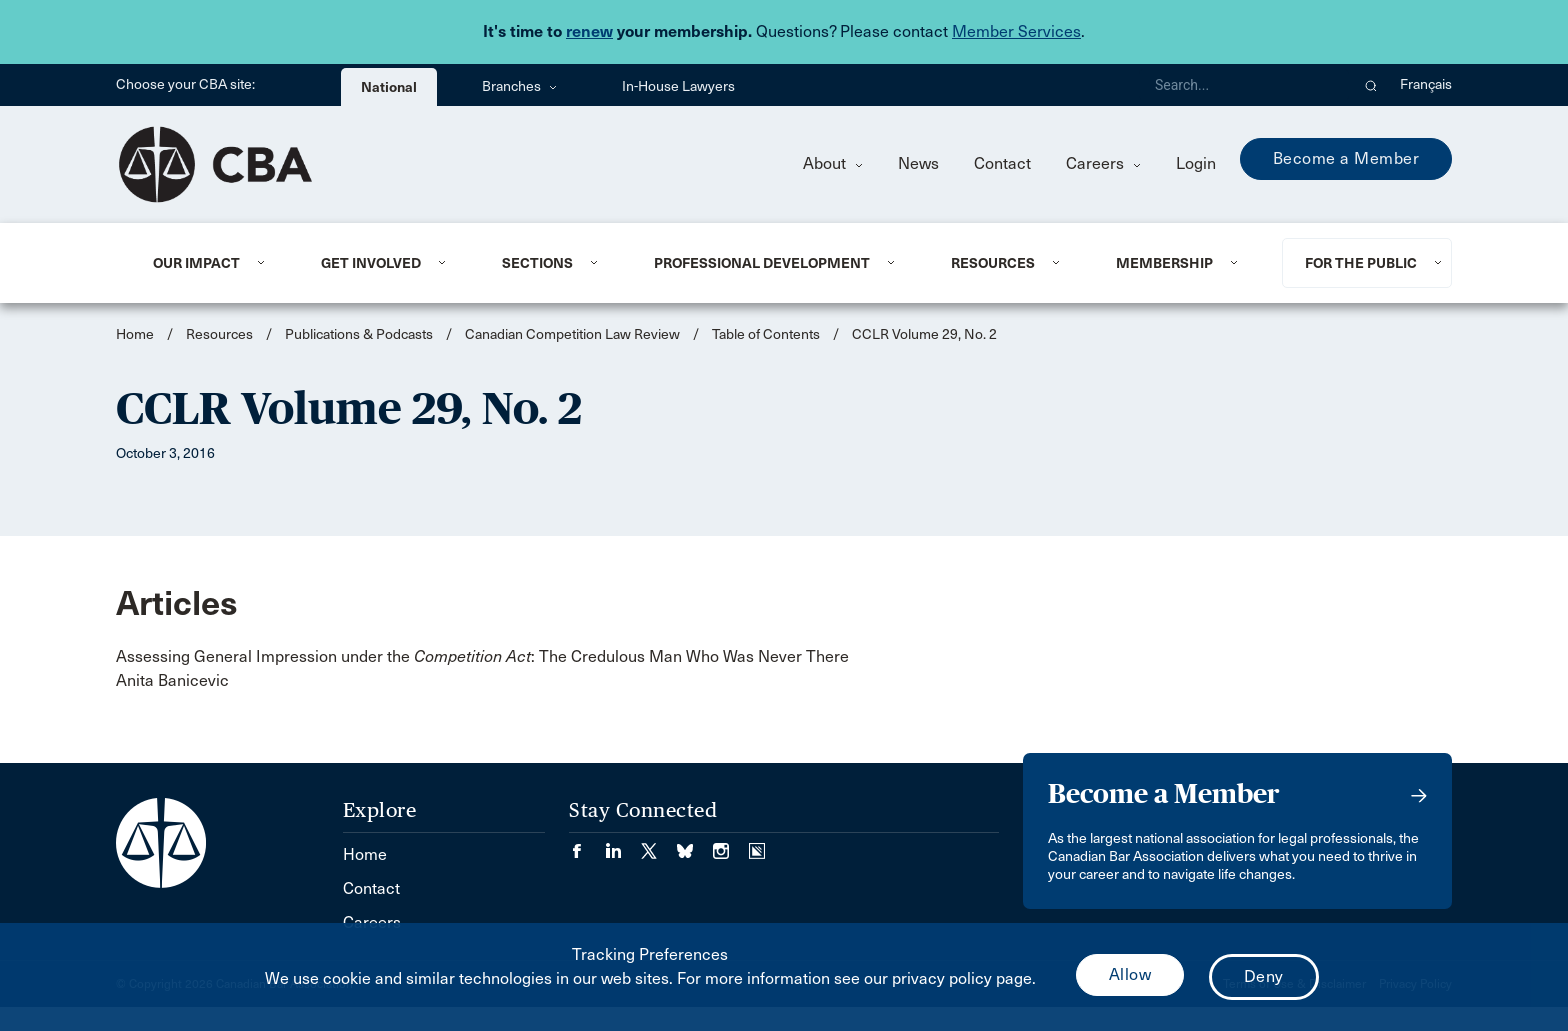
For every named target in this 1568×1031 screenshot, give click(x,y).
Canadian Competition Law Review (572, 334)
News (918, 163)
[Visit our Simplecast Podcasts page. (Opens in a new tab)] (757, 844)
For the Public (1361, 263)
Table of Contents (766, 334)
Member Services (1016, 31)
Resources (993, 263)
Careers (1103, 163)
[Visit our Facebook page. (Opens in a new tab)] (587, 844)
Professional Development (762, 263)
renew (589, 31)
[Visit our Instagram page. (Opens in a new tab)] (731, 844)
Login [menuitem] (1196, 163)
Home (135, 334)
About (833, 163)
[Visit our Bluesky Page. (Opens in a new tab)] (695, 844)
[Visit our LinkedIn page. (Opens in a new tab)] (623, 844)
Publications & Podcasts (359, 334)
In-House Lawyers (678, 86)
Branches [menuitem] (519, 86)
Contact (1002, 163)
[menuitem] (212, 263)
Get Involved (371, 263)
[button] (1371, 85)
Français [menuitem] (1426, 84)
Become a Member (1346, 158)
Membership (1164, 263)
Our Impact (196, 263)
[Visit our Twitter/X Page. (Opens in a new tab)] (659, 844)
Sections (537, 263)
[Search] (1244, 85)
